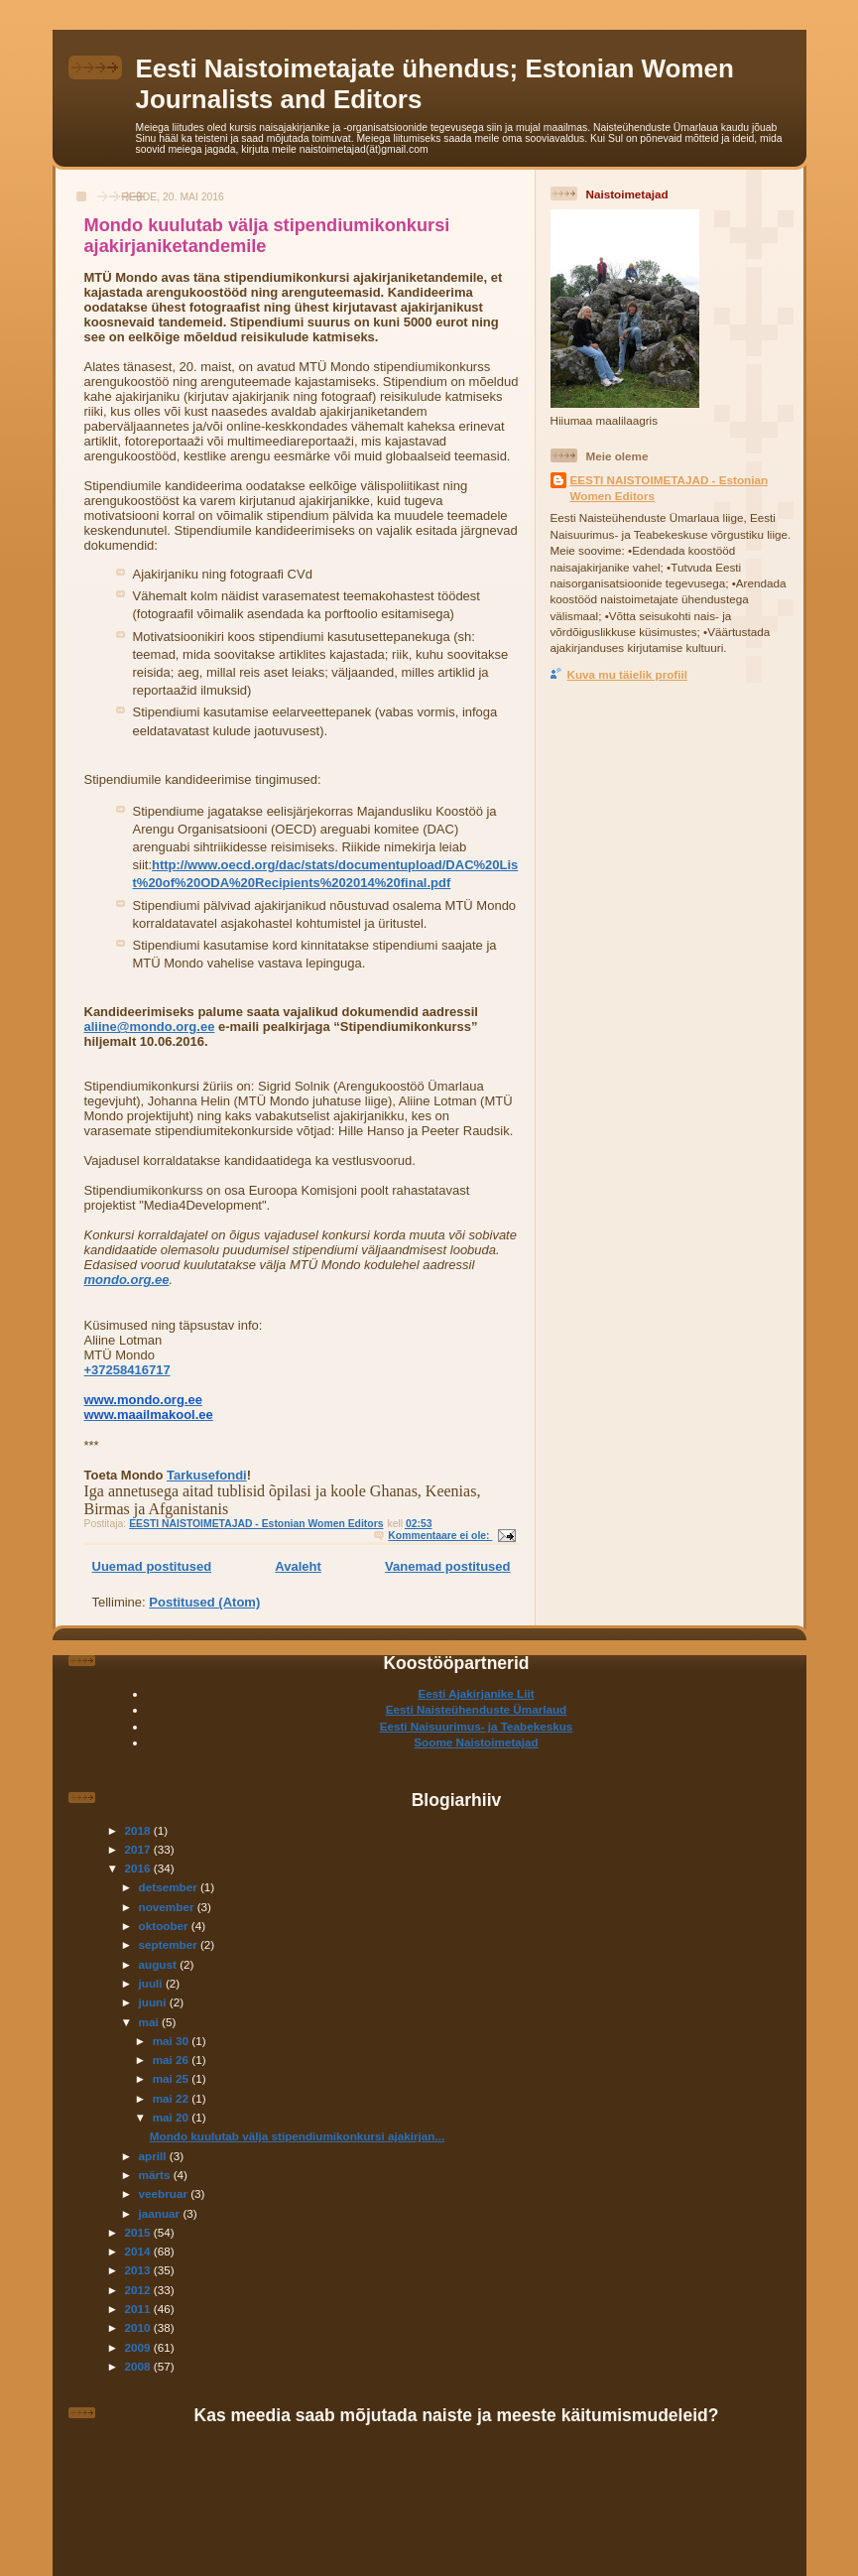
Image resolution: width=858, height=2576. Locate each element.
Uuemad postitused (152, 1566)
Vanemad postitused (447, 1566)
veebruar (165, 2193)
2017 (139, 1849)
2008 (139, 2366)
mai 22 (172, 2098)
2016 (139, 1868)
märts (156, 2174)
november (168, 1906)
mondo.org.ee (127, 1279)
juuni (154, 2002)
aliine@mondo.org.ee (149, 1026)
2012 (139, 2289)
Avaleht (297, 1566)
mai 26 (172, 2059)
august (160, 1964)
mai (150, 2021)
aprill (154, 2155)
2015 (139, 2232)
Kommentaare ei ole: (440, 1535)
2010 (139, 2327)
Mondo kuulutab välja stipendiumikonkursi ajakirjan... (297, 2135)
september (169, 1944)
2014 (139, 2251)
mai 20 (172, 2117)
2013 (139, 2269)
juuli (152, 1983)
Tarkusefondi (207, 1475)
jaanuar (161, 2213)
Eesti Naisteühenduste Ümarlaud (476, 1709)
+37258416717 (127, 1369)
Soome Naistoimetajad (476, 1742)
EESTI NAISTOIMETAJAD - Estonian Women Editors (669, 487)
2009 (139, 2347)
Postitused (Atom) (204, 1602)
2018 (139, 1830)
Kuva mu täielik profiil (627, 674)
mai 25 (172, 2078)
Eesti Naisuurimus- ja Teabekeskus (476, 1726)
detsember (169, 1886)
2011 (139, 2308)
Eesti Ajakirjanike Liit (476, 1693)
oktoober (165, 1925)
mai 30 (172, 2040)
